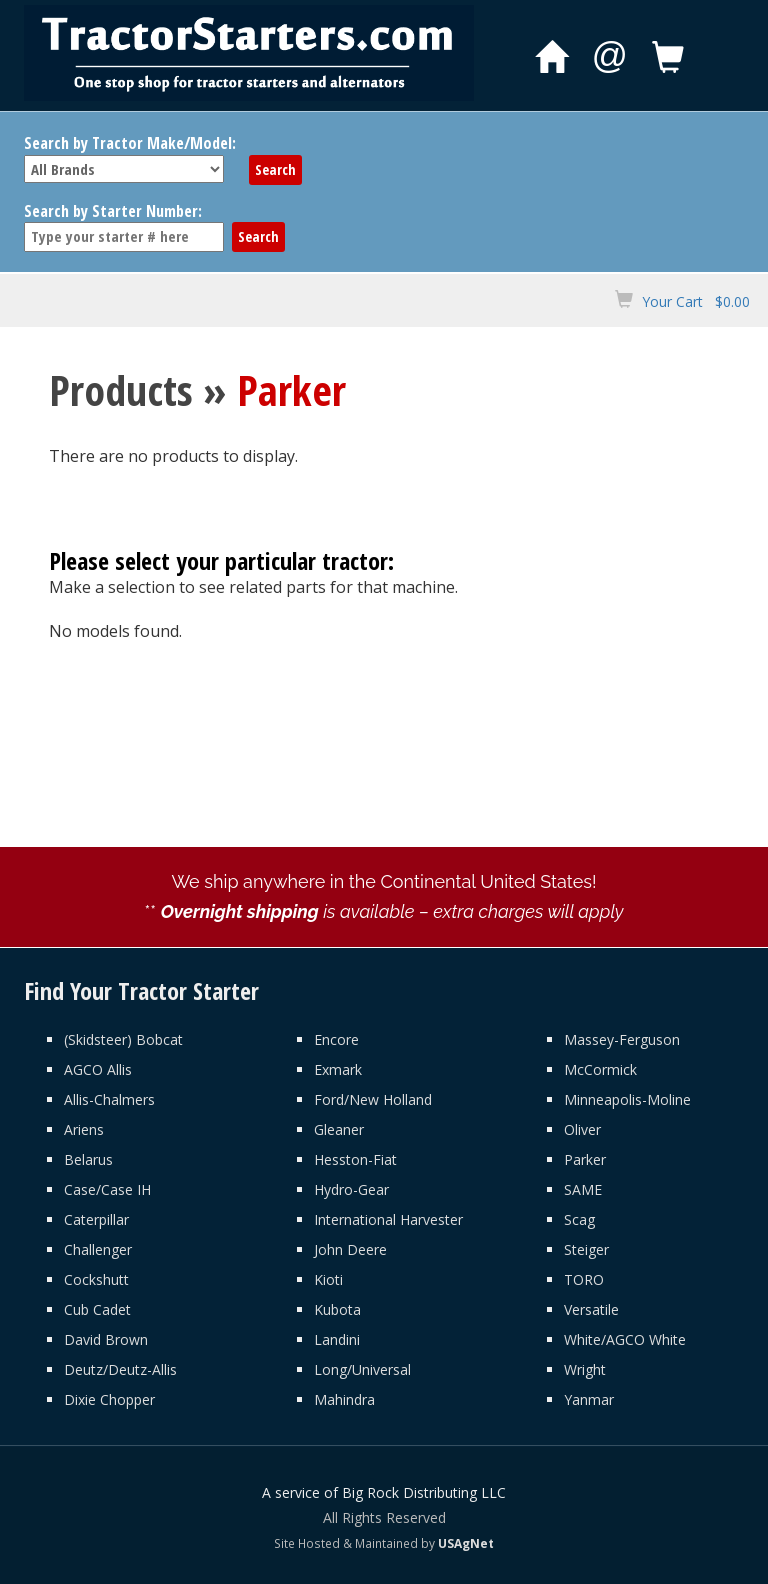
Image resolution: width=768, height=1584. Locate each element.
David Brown (106, 1339)
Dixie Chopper (109, 1399)
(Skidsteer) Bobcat (123, 1039)
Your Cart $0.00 (696, 301)
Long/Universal (362, 1369)
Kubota (337, 1309)
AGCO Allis (98, 1069)
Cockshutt (96, 1279)
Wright (585, 1369)
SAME (583, 1189)
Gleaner (339, 1129)
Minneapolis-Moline (627, 1099)
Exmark (338, 1069)
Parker (585, 1159)
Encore (336, 1039)
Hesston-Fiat (355, 1159)
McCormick (600, 1069)
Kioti (328, 1279)
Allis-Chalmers (109, 1099)
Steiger (586, 1249)
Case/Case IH (107, 1189)
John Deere (350, 1249)
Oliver (582, 1129)
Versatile (591, 1309)
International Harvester (388, 1219)
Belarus (88, 1159)
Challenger (98, 1249)
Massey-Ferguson (622, 1039)
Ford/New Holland (373, 1099)
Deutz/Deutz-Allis (120, 1369)
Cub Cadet (97, 1309)
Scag (579, 1219)
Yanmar (589, 1399)
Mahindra (344, 1399)
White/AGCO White (625, 1339)
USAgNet (466, 1543)
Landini (337, 1339)
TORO (584, 1279)
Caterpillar (96, 1219)
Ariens (84, 1129)
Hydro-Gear (351, 1189)
